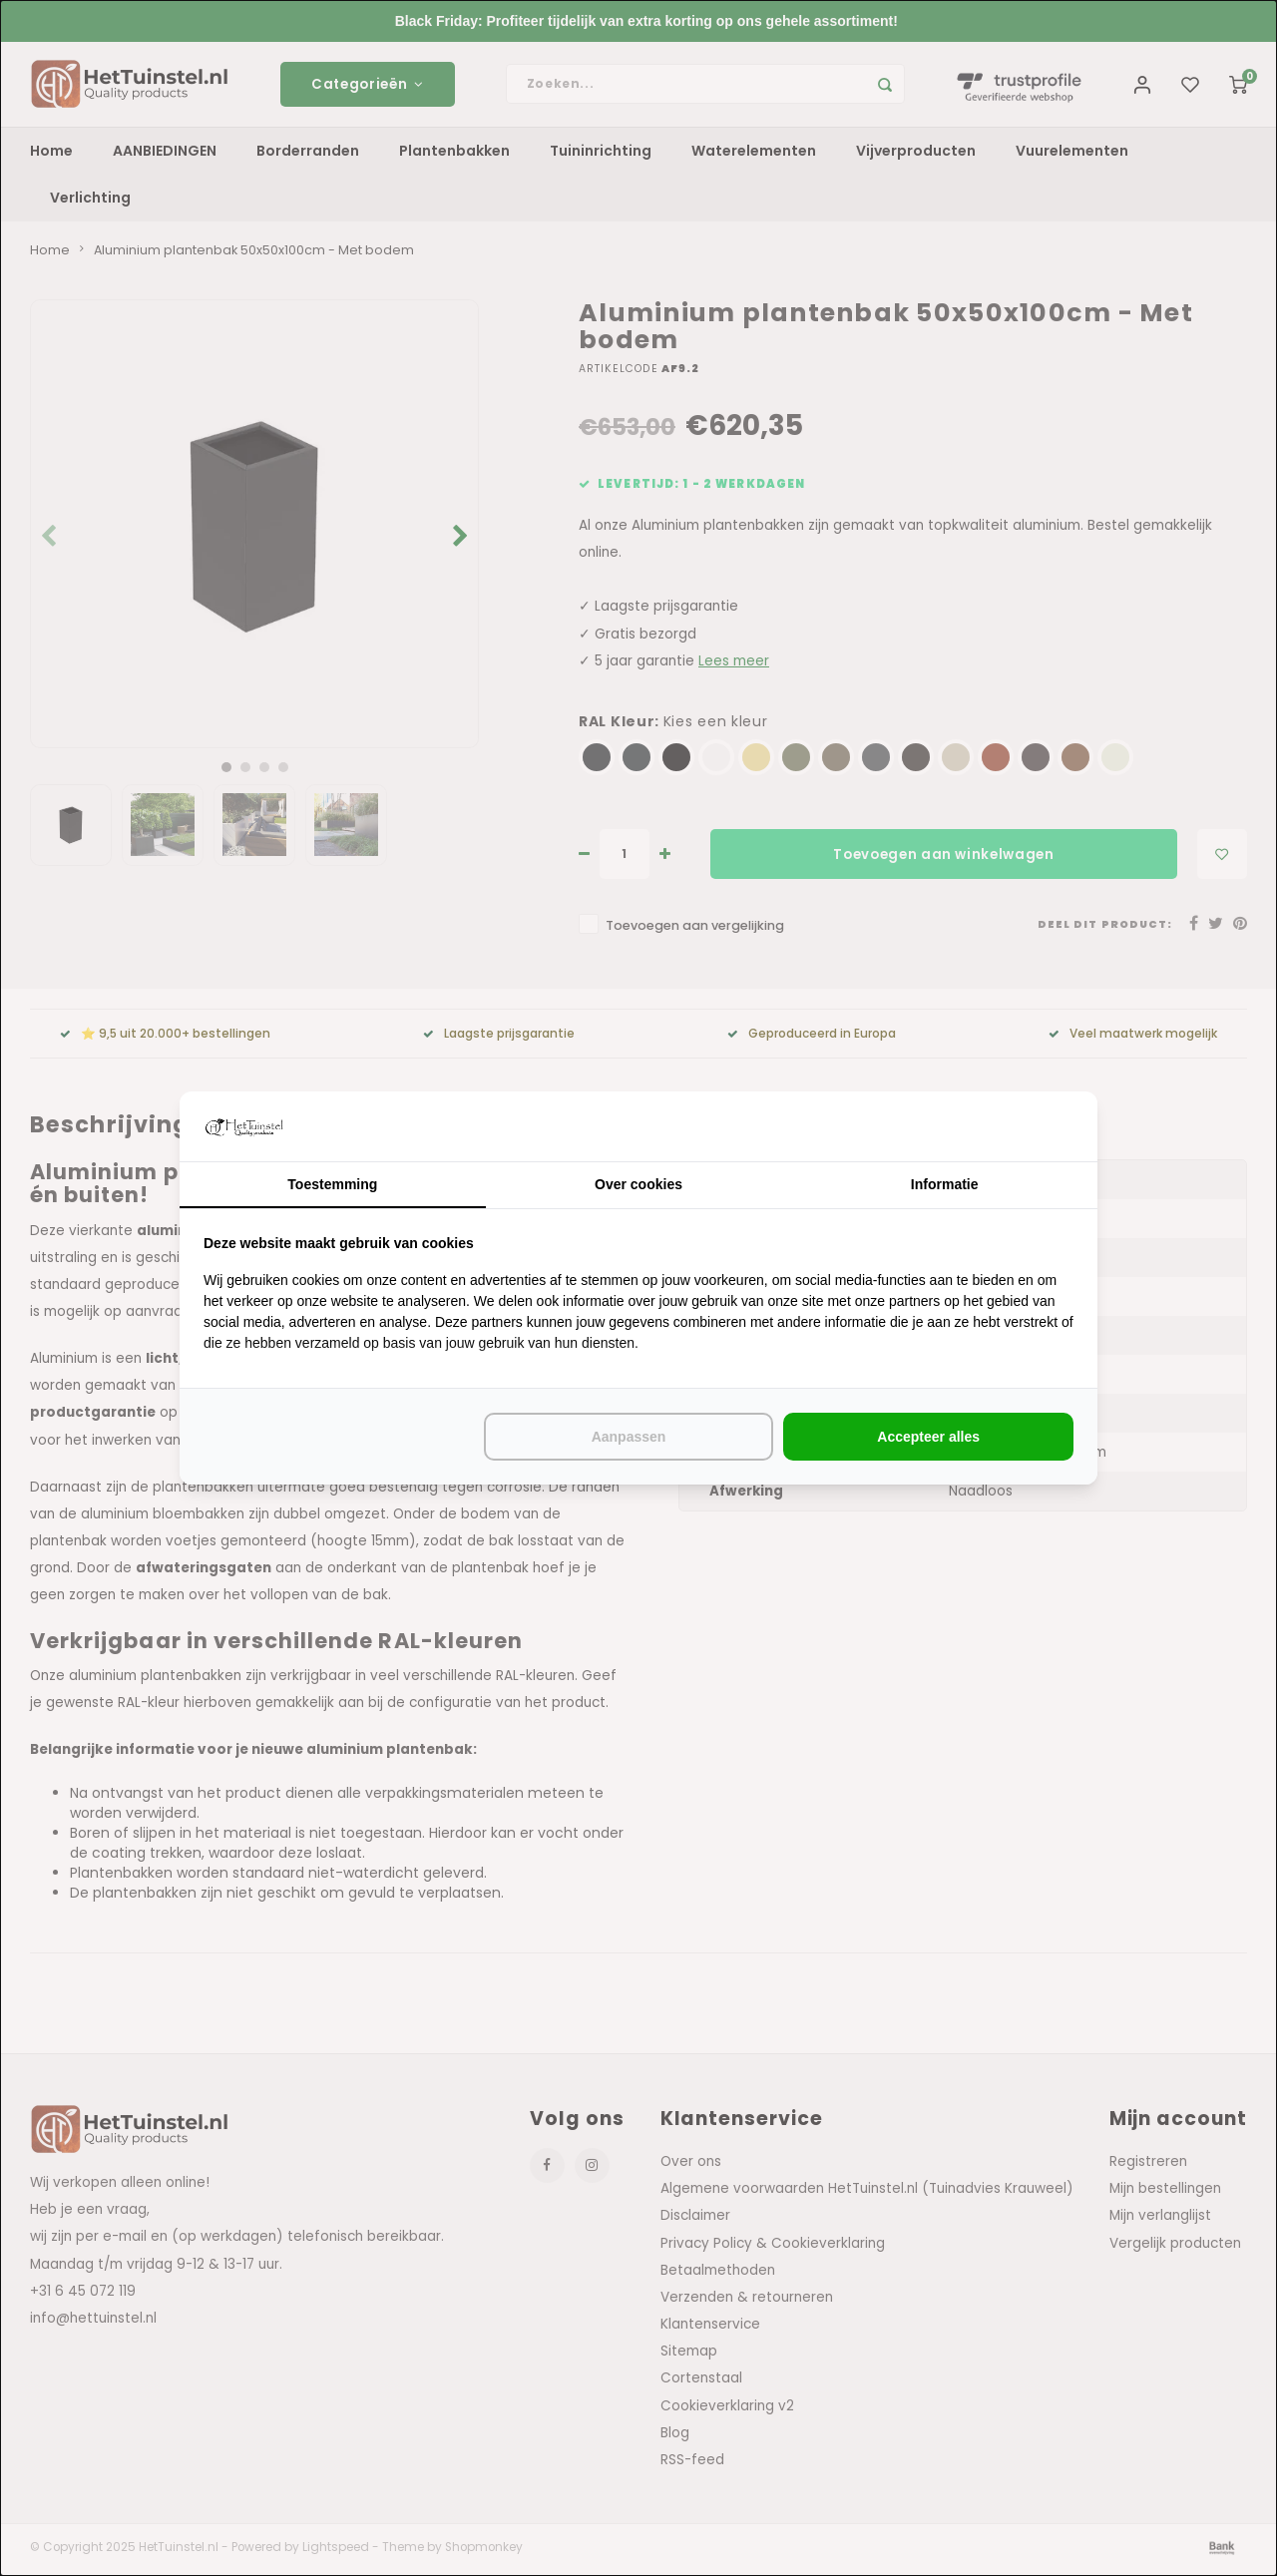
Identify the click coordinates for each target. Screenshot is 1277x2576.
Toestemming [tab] (332, 1184)
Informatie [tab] (945, 1184)
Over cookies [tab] (638, 1184)
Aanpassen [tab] (629, 1437)
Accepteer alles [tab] (928, 1437)
